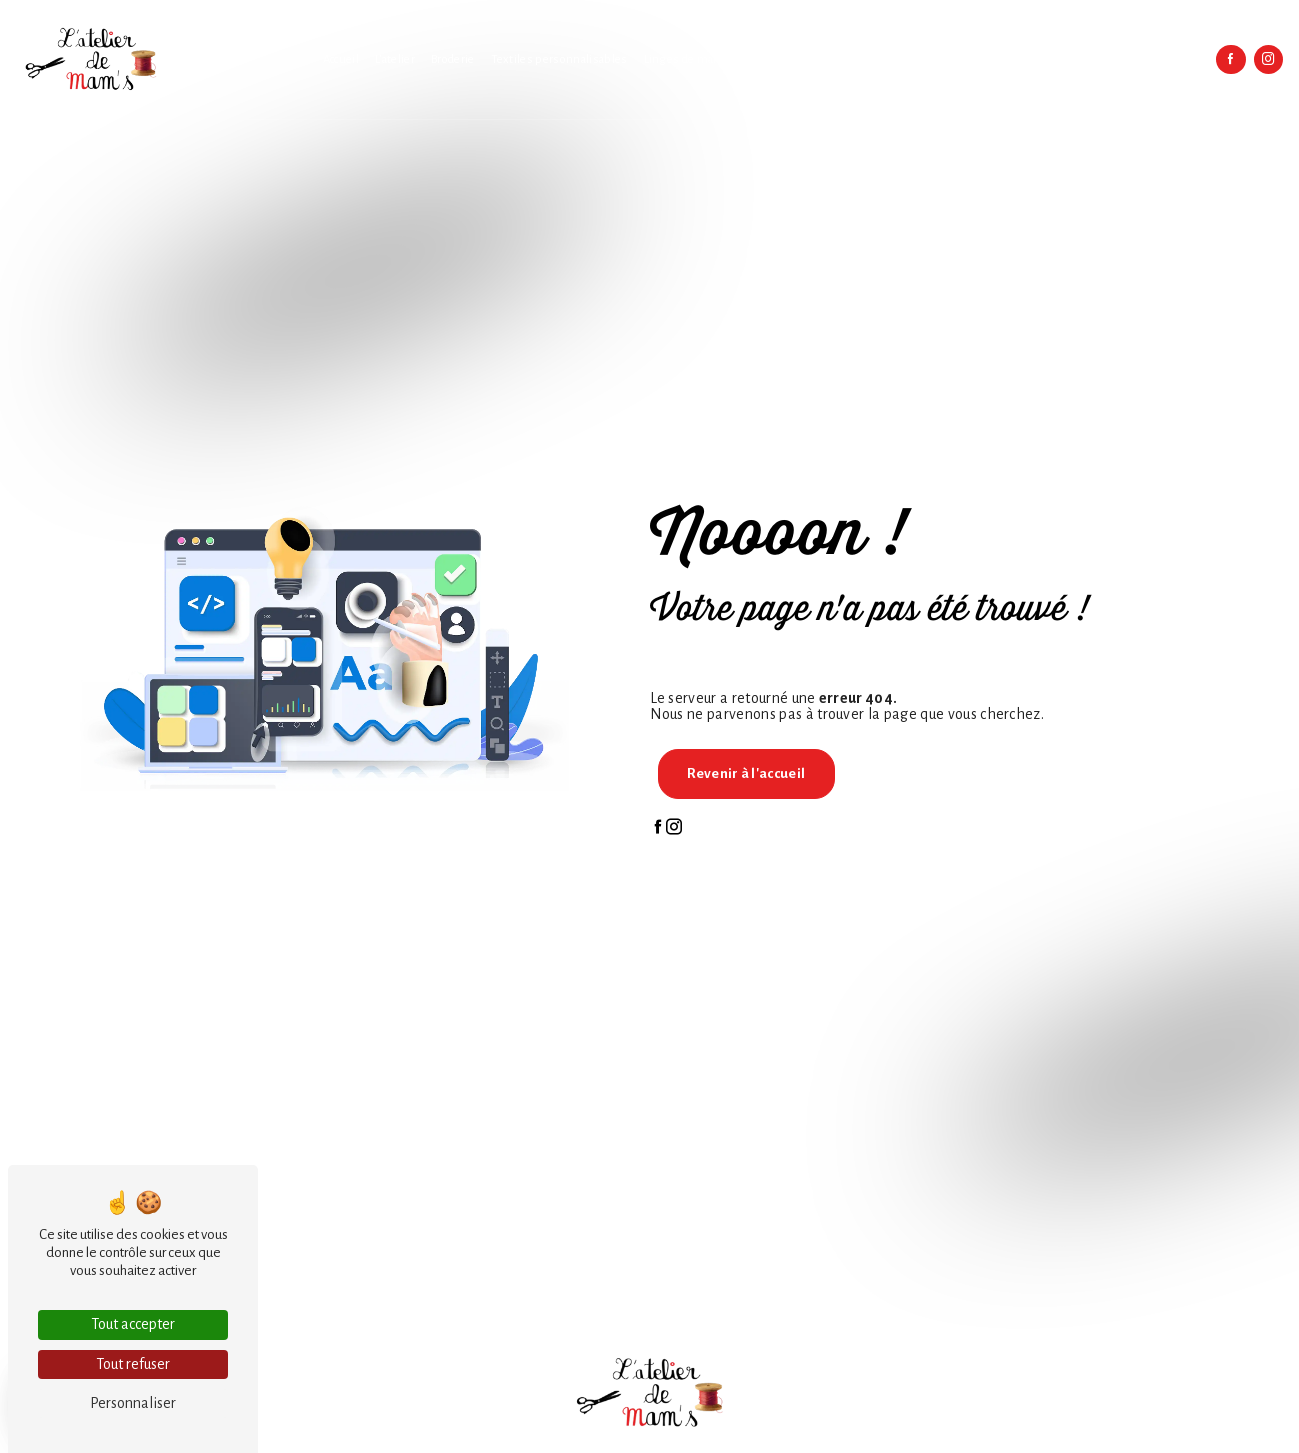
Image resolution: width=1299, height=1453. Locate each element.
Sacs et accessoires (880, 59)
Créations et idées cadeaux (1013, 59)
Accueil (341, 59)
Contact (1181, 59)
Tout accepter (133, 1324)
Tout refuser (133, 1364)
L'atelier (395, 59)
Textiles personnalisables (559, 59)
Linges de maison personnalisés (730, 59)
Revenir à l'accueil (746, 773)
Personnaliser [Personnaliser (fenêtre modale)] (133, 1403)
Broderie (453, 59)
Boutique (1123, 59)
